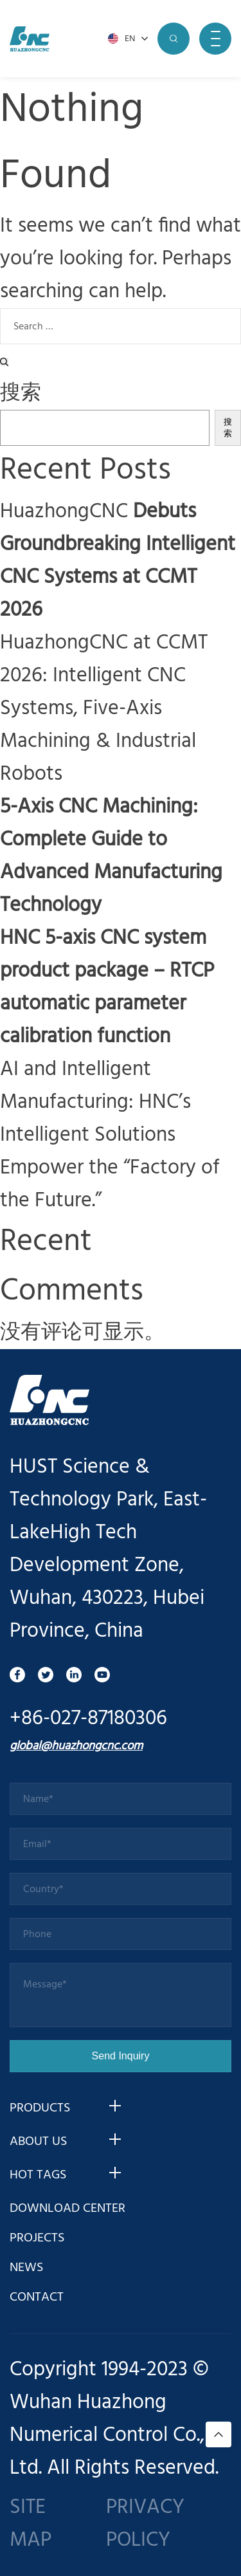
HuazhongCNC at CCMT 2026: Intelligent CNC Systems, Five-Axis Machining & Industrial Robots (104, 709)
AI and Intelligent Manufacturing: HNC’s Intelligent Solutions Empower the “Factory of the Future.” (110, 1135)
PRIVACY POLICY (145, 2524)
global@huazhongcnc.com (76, 1746)
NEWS (26, 2268)
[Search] (4, 362)
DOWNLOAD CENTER (67, 2208)
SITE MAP (30, 2524)
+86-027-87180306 (88, 1718)
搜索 (20, 393)
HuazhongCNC (117, 561)
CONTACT (37, 2297)
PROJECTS (37, 2238)
